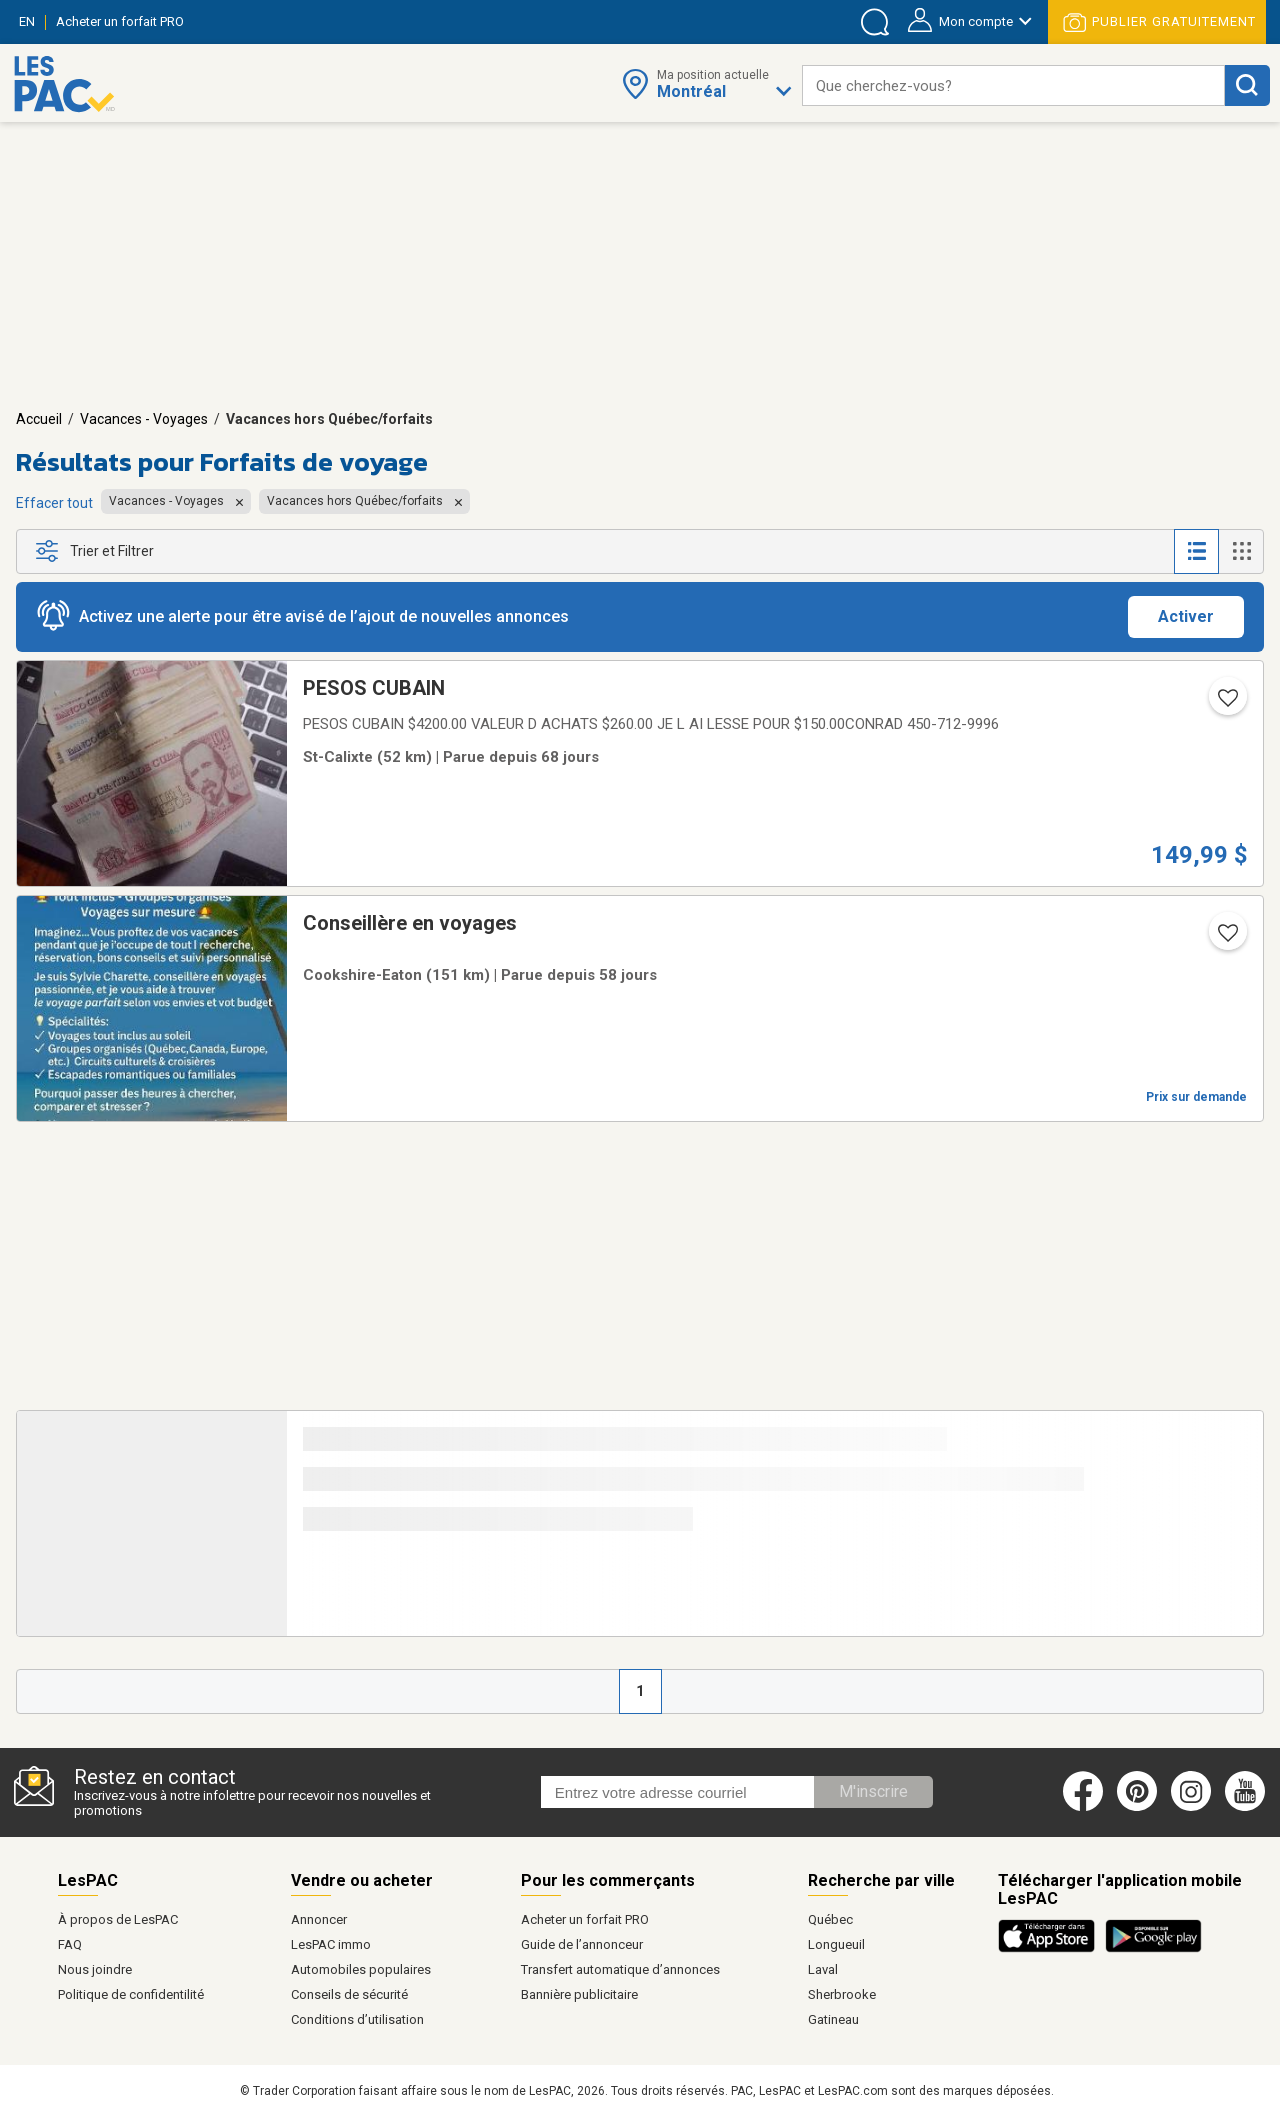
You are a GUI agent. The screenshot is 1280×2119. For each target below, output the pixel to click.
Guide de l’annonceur (582, 1944)
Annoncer (319, 1919)
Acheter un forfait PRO (585, 1919)
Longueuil (836, 1944)
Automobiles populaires (361, 1969)
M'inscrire (873, 1791)
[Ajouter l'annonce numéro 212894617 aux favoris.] (1226, 939)
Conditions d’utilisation (357, 2019)
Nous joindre (95, 1969)
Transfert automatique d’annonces (620, 1969)
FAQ (70, 1944)
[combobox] (1013, 85)
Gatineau (833, 2019)
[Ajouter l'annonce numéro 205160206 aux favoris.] (1226, 704)
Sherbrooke (842, 1994)
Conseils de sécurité (349, 1994)
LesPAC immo (331, 1944)
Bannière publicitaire (579, 1994)
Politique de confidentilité (131, 1994)
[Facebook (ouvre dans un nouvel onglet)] (1083, 1807)
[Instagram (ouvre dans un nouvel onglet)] (1191, 1807)
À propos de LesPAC (118, 1919)
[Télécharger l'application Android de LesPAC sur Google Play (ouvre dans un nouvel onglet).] (1153, 1949)
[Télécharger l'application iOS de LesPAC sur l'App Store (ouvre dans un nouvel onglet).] (1051, 1949)
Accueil (39, 419)
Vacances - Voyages (144, 419)
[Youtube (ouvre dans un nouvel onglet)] (1248, 1807)
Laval (823, 1969)
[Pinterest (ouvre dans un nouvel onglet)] (1137, 1807)
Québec (830, 1919)
